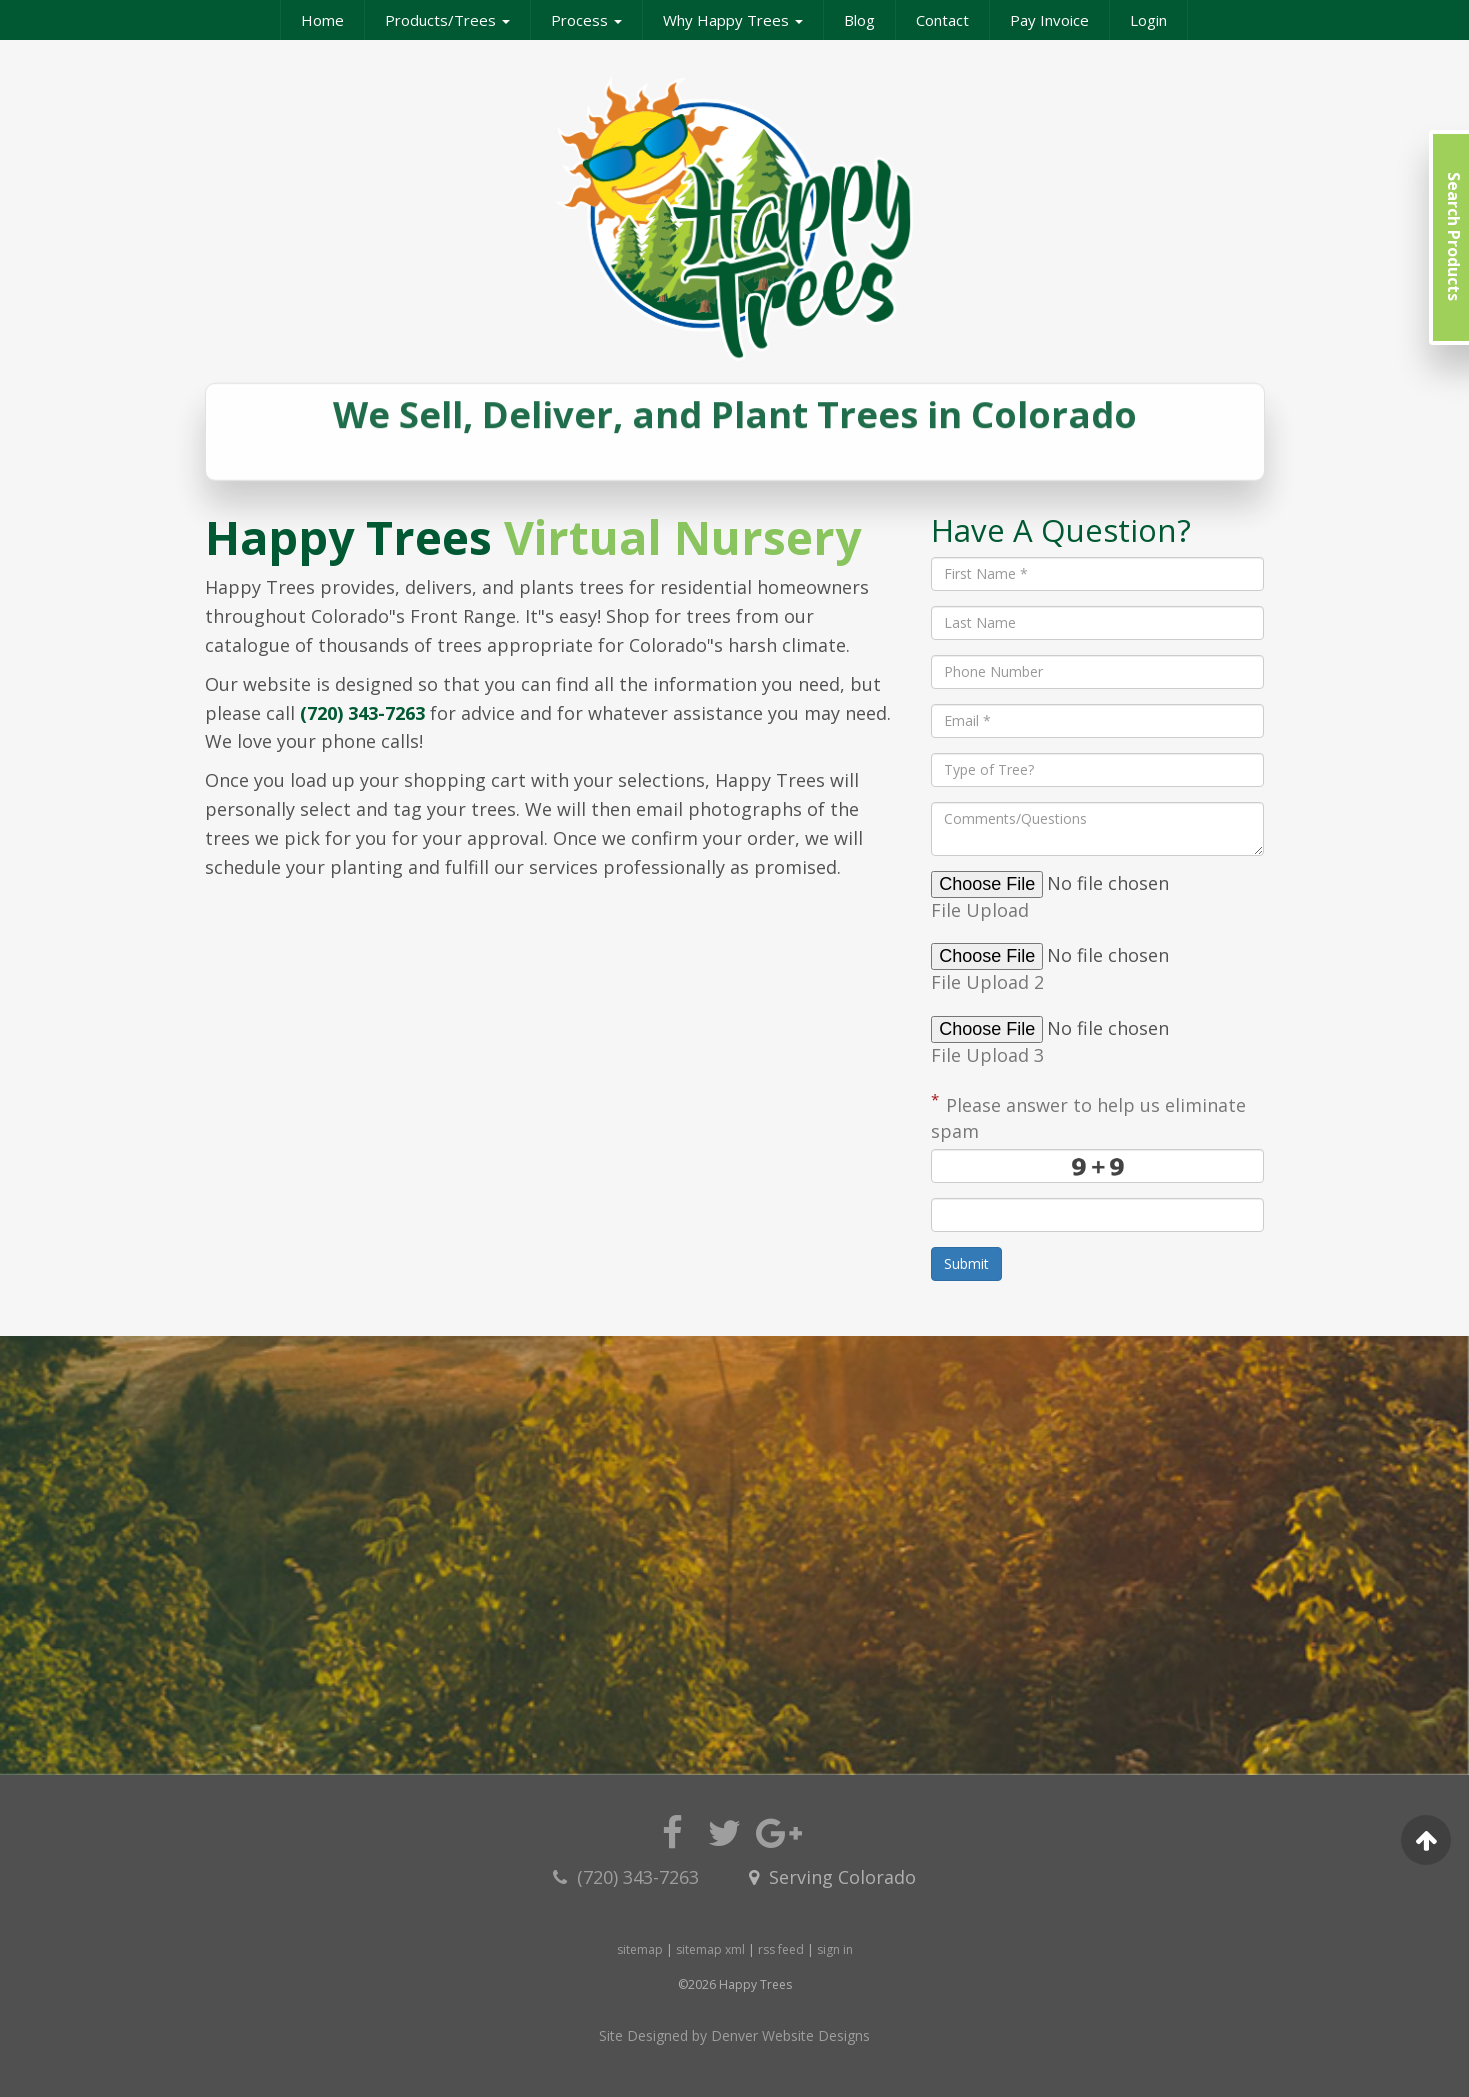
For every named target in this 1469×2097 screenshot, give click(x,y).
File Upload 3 (990, 1055)
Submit (966, 1263)
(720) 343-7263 (362, 713)
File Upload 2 (990, 982)
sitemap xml (710, 1949)
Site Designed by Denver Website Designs (734, 2035)
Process (586, 20)
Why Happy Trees (733, 20)
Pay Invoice (1049, 20)
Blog (859, 20)
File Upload (982, 910)
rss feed (781, 1949)
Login (1148, 20)
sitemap (640, 1949)
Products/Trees (447, 20)
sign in (835, 1949)
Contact (942, 20)
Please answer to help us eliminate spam (1088, 1116)
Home (322, 20)
